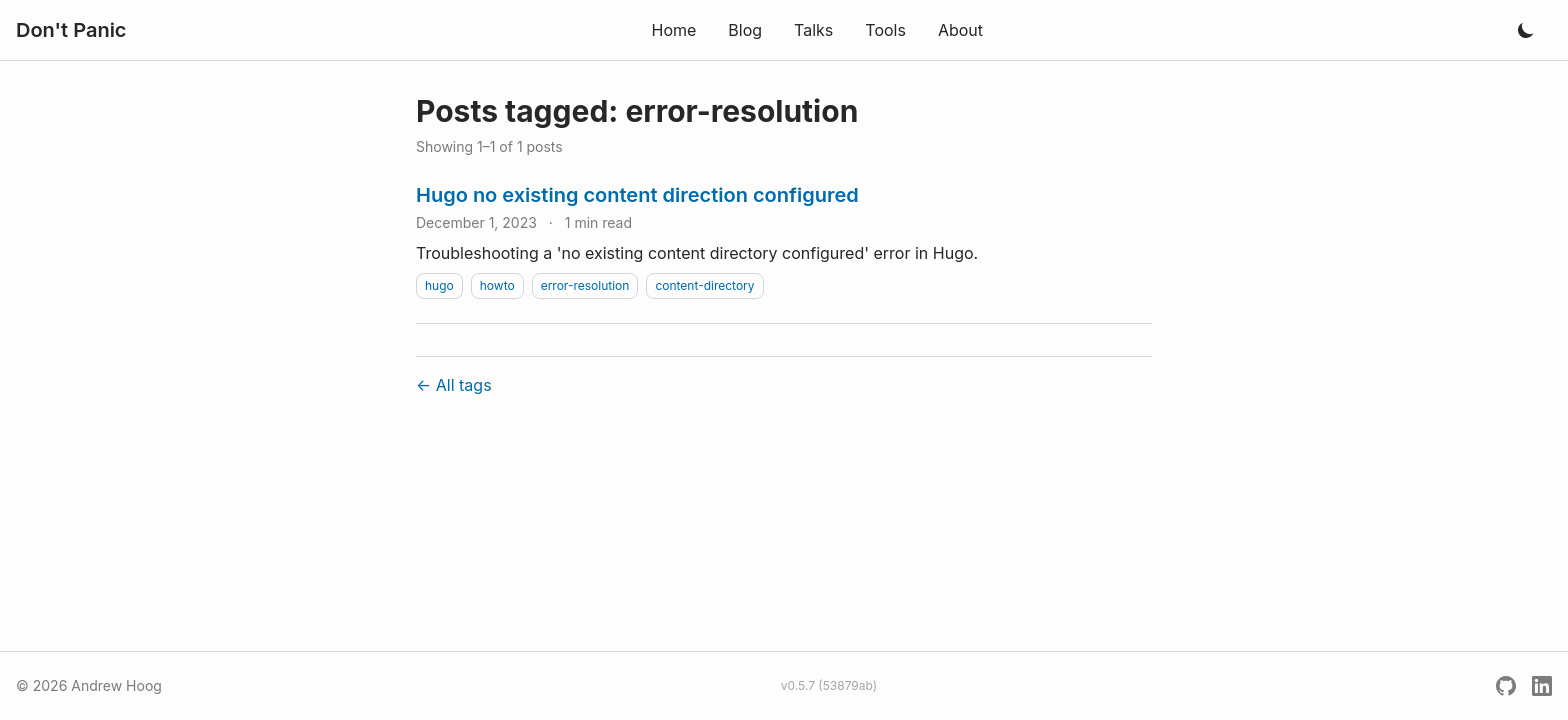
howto (497, 285)
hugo (439, 285)
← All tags (454, 385)
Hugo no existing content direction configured (637, 195)
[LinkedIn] (1542, 686)
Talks (813, 30)
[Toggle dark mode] (1526, 30)
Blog (745, 30)
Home (673, 30)
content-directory (704, 285)
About (960, 30)
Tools (885, 30)
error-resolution (585, 285)
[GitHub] (1506, 686)
